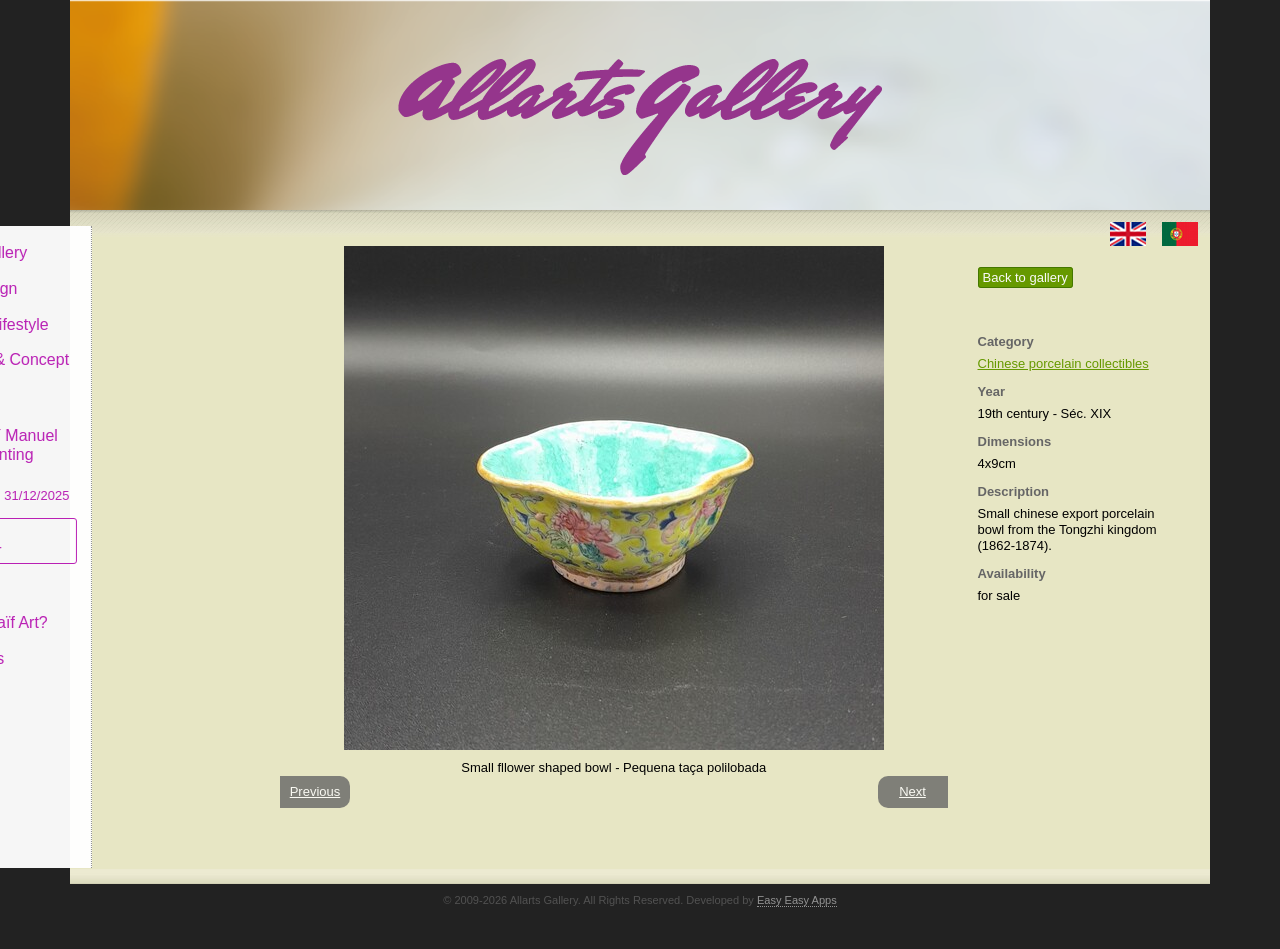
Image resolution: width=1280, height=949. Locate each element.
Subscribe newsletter (130, 525)
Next (912, 791)
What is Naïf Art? (153, 607)
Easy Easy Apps (797, 900)
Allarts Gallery (143, 237)
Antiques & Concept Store (163, 354)
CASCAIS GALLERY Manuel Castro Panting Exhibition (164, 439)
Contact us (131, 643)
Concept (123, 571)
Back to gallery (1025, 277)
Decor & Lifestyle (153, 308)
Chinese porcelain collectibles (1063, 363)
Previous (315, 791)
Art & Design (138, 273)
